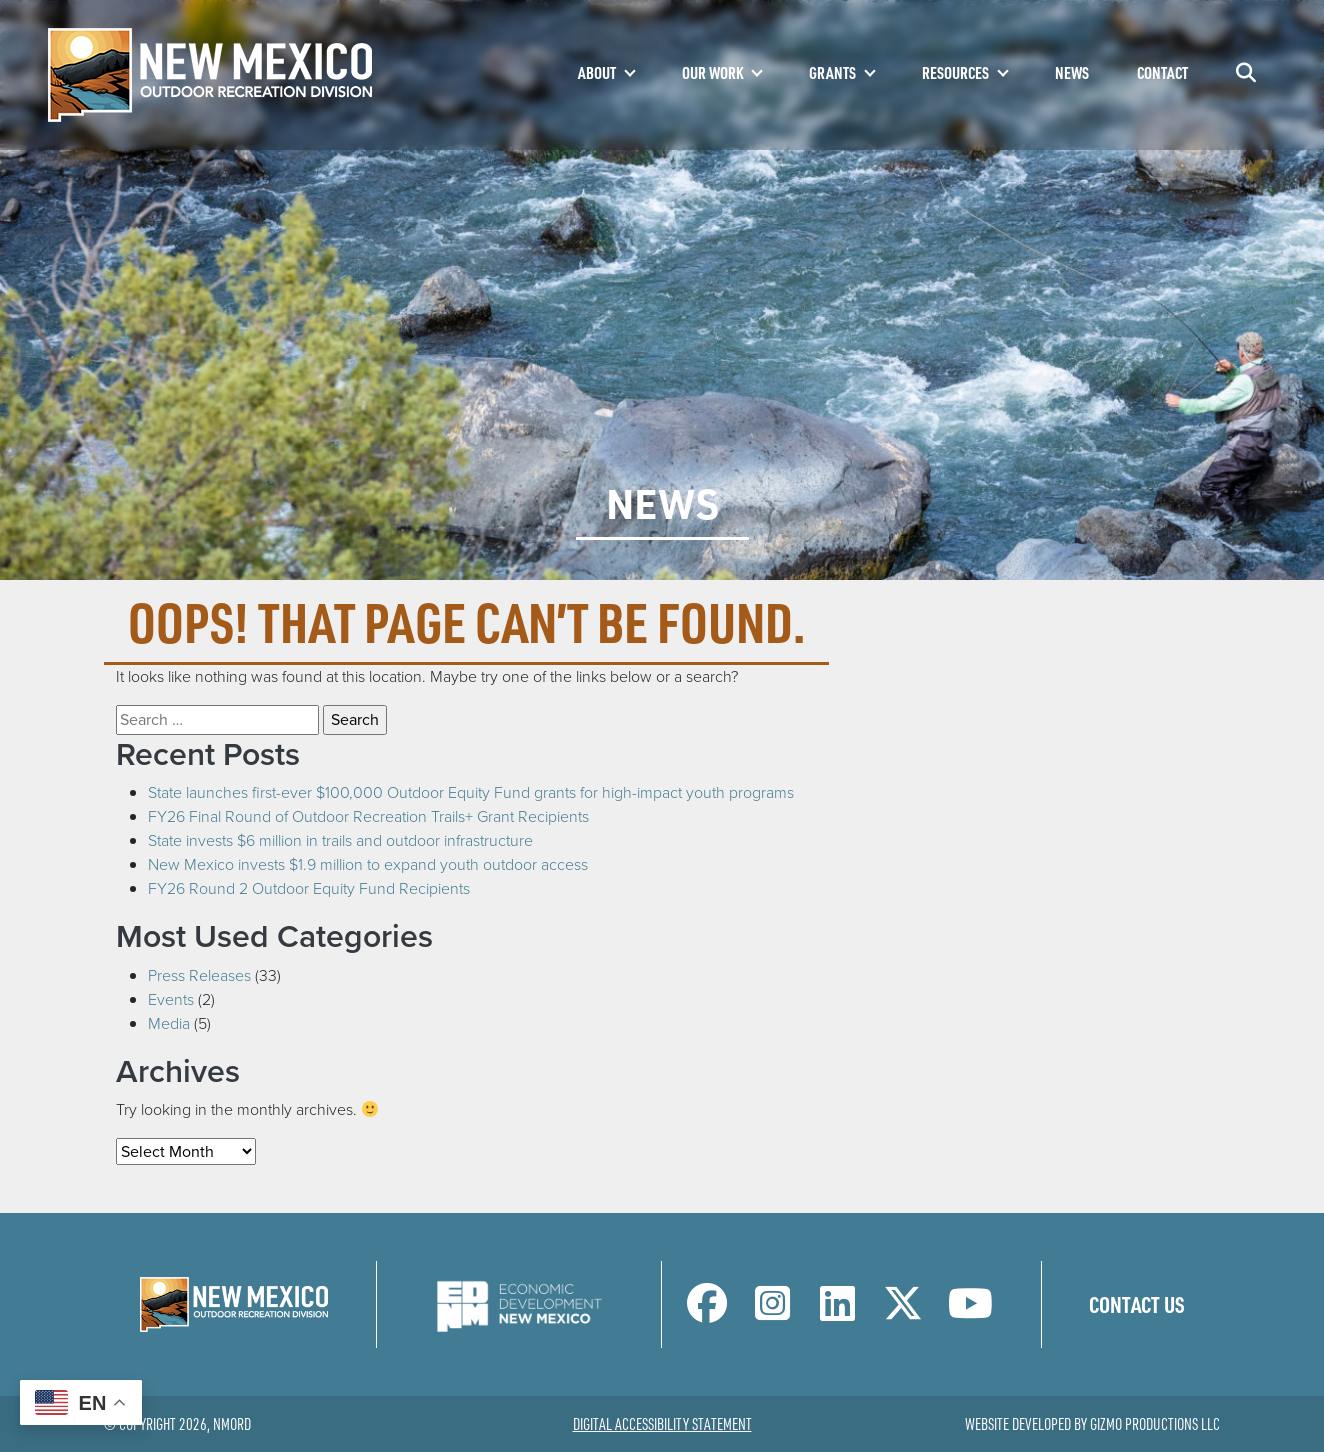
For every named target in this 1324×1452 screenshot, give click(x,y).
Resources (955, 72)
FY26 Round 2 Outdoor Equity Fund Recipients (309, 888)
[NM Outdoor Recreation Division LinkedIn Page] (837, 1312)
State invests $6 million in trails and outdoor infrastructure (340, 840)
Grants (832, 72)
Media (169, 1023)
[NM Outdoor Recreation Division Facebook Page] (707, 1312)
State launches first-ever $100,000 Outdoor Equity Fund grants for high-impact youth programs (471, 792)
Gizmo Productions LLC (1155, 1424)
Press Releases (199, 975)
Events (171, 999)
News (1072, 72)
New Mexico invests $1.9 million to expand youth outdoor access (368, 864)
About (597, 72)
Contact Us (1137, 1304)
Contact (1162, 72)
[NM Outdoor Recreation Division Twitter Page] (903, 1312)
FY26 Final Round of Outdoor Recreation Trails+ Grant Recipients (368, 816)
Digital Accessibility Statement (662, 1424)
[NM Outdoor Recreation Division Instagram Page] (772, 1312)
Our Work (712, 72)
